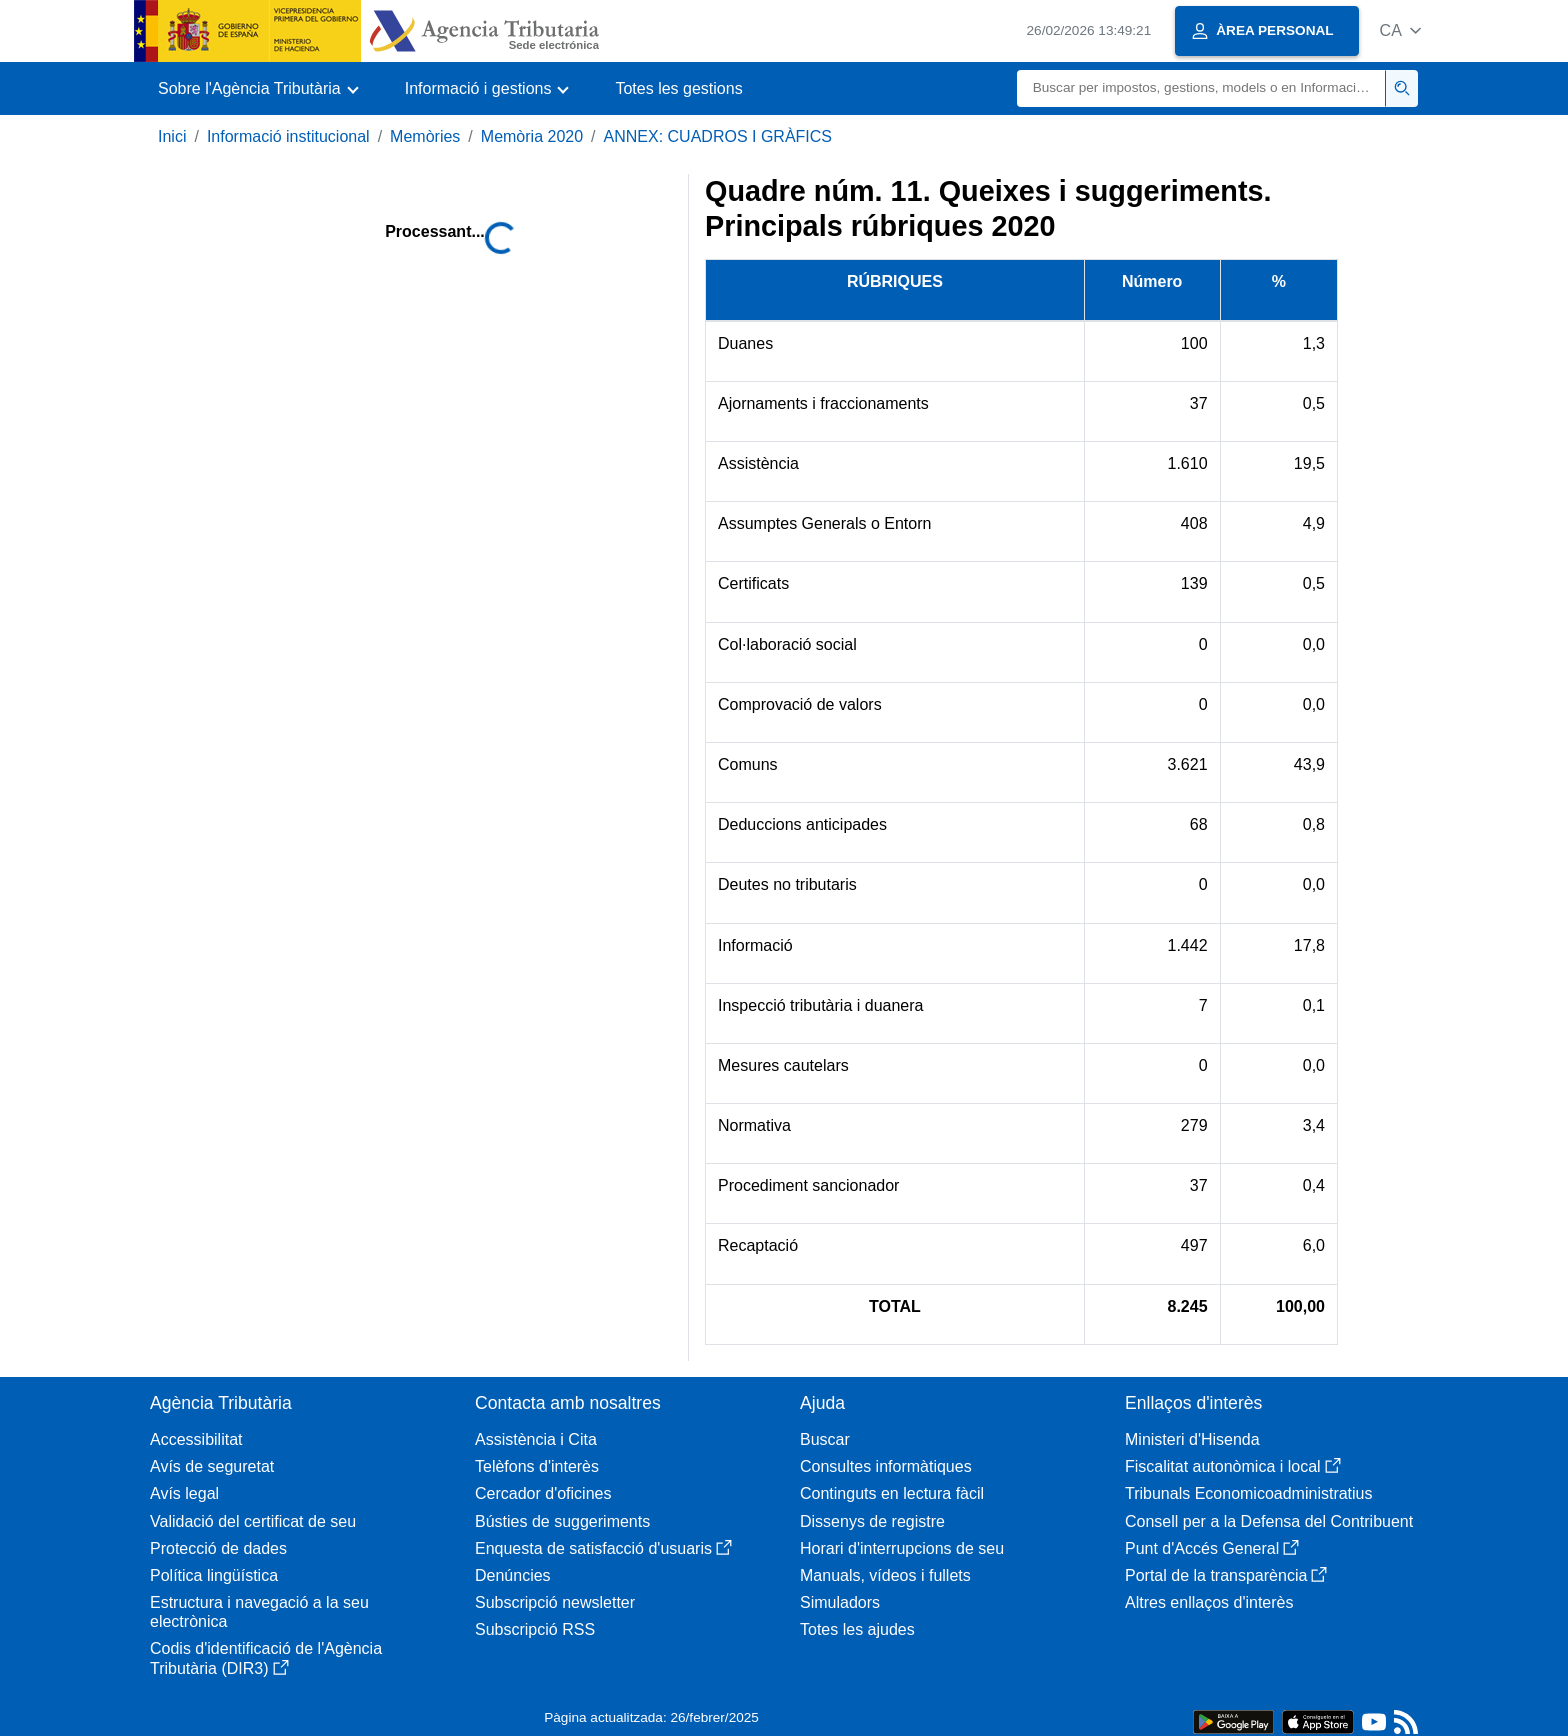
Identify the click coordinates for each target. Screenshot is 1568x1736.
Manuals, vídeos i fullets (885, 1575)
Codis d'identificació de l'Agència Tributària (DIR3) (266, 1658)
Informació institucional (288, 136)
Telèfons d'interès (537, 1466)
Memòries (425, 136)
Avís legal (184, 1493)
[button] (1400, 30)
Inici (172, 136)
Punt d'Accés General (1212, 1548)
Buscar (825, 1439)
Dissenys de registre (872, 1521)
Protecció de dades (218, 1548)
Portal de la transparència (1226, 1575)
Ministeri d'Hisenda (1192, 1439)
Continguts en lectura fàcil (892, 1493)
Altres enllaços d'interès (1209, 1602)
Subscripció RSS (535, 1629)
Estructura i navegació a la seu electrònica (259, 1612)
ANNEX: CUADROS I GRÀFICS (718, 136)
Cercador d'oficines (543, 1493)
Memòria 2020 (532, 136)
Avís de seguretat (212, 1466)
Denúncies (513, 1575)
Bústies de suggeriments (562, 1521)
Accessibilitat (196, 1439)
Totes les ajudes (857, 1629)
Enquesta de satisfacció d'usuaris (603, 1548)
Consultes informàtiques (886, 1466)
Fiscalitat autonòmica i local (1233, 1466)
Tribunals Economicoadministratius (1249, 1493)
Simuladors (840, 1602)
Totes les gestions (678, 88)
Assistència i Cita (536, 1439)
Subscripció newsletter (555, 1602)
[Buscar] (1201, 88)
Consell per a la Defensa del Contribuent (1269, 1521)
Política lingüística (214, 1575)
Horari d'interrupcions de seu (902, 1548)
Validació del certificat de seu (253, 1521)
